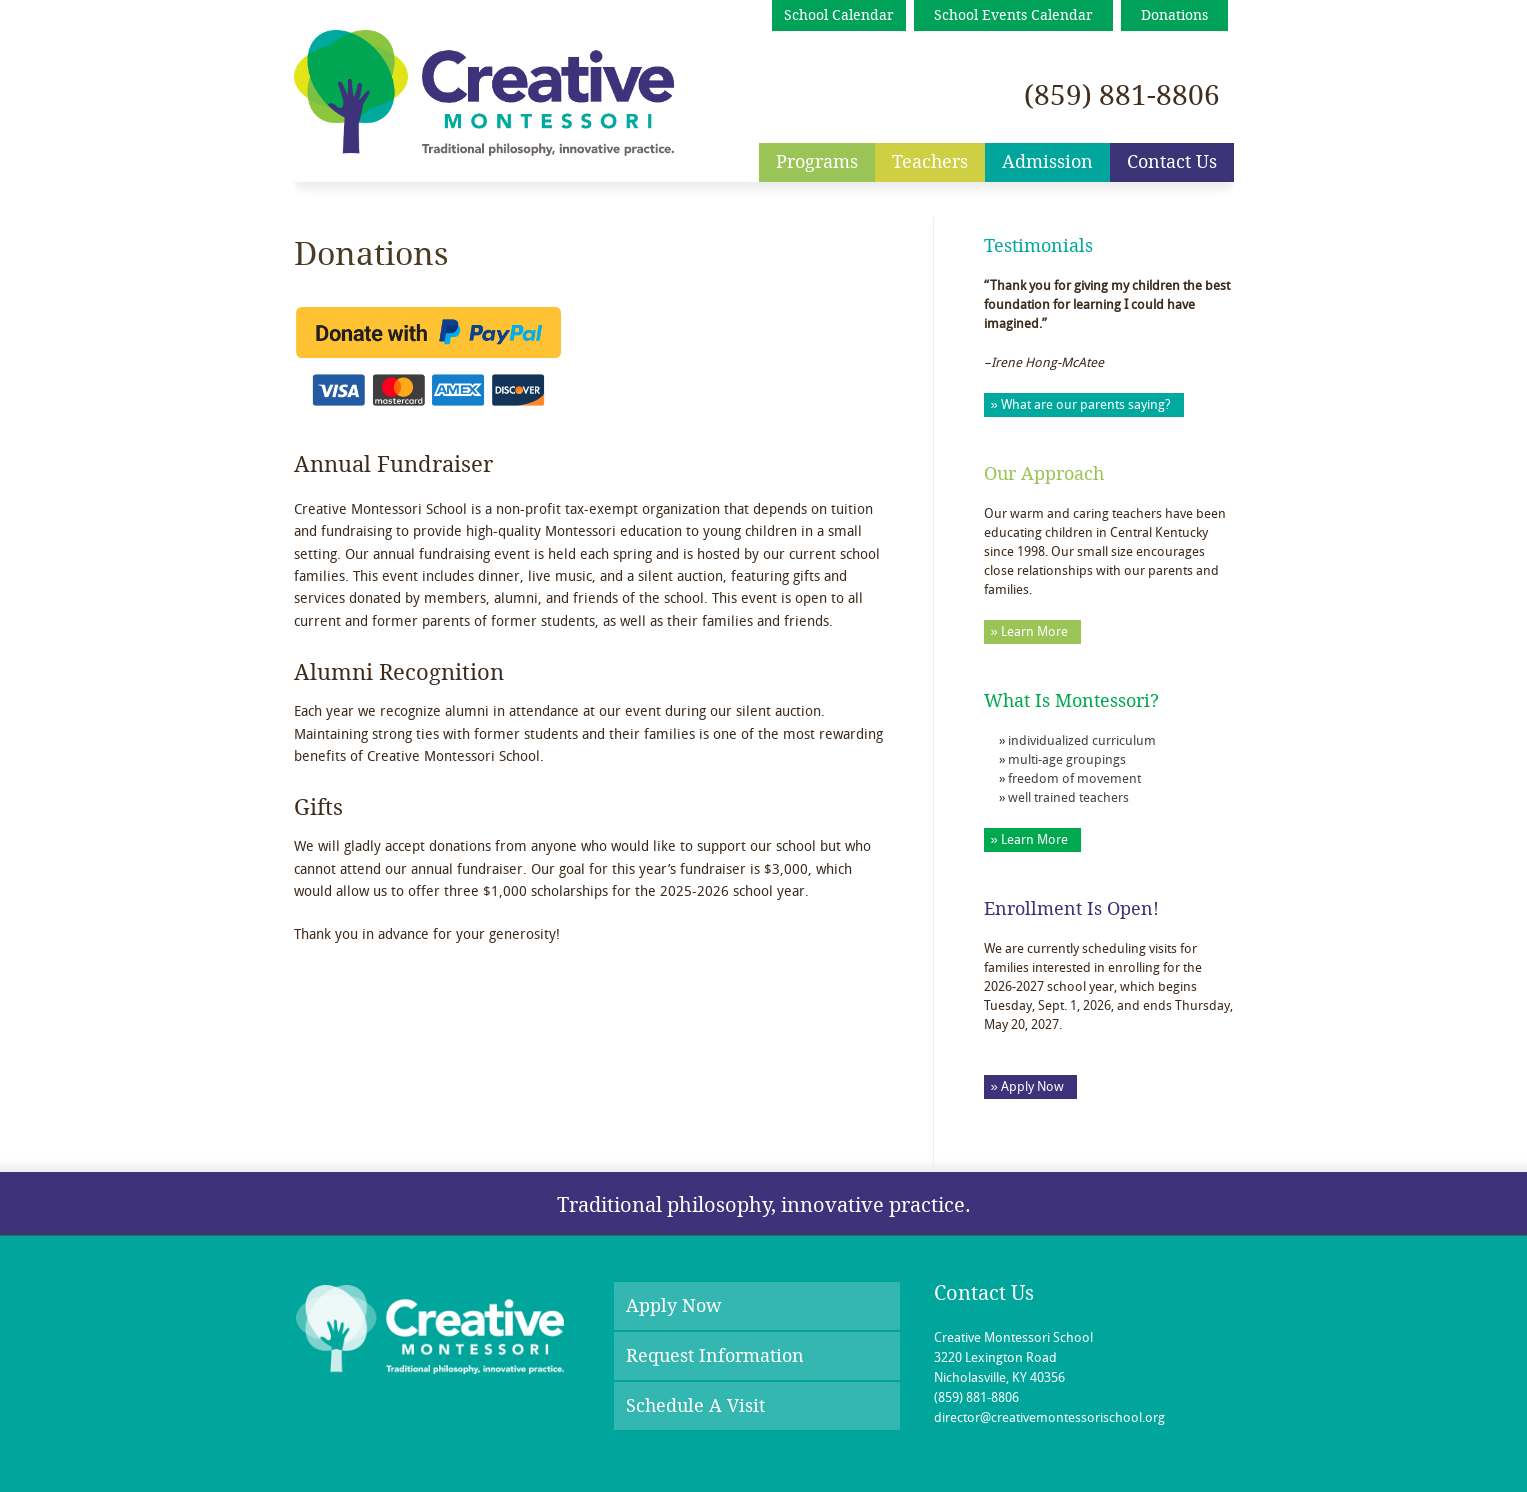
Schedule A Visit (695, 1406)
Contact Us (1172, 162)
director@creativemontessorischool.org (1049, 1418)
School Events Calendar (1013, 15)
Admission (1047, 162)
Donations (1174, 15)
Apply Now (674, 1306)
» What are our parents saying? (1081, 405)
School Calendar (839, 15)
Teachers (930, 162)
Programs (817, 162)
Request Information (715, 1356)
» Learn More (1029, 632)
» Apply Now (1027, 1087)
